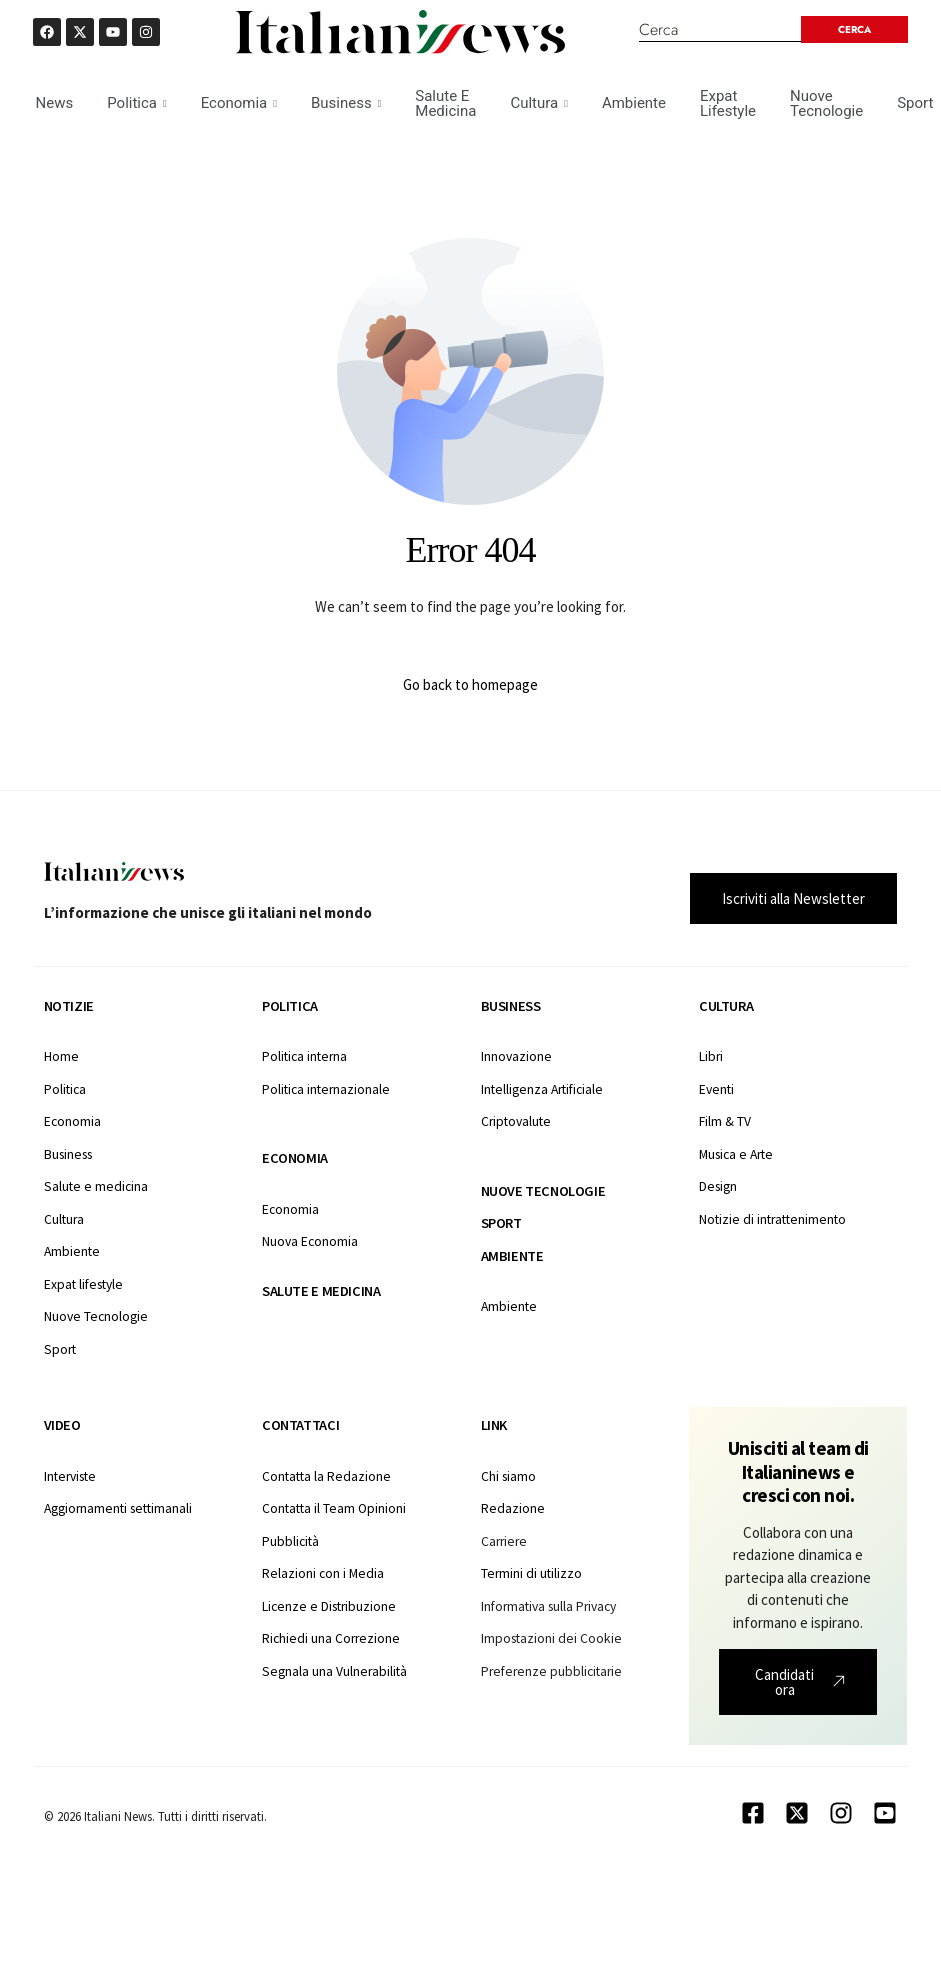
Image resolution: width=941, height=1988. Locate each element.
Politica (136, 103)
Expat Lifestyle (728, 103)
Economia (239, 103)
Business (346, 103)
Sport (501, 1223)
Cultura (538, 103)
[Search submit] (854, 29)
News (55, 103)
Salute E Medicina (445, 103)
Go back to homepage (470, 684)
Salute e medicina (321, 1291)
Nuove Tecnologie (826, 103)
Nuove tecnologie (543, 1191)
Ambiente (634, 103)
